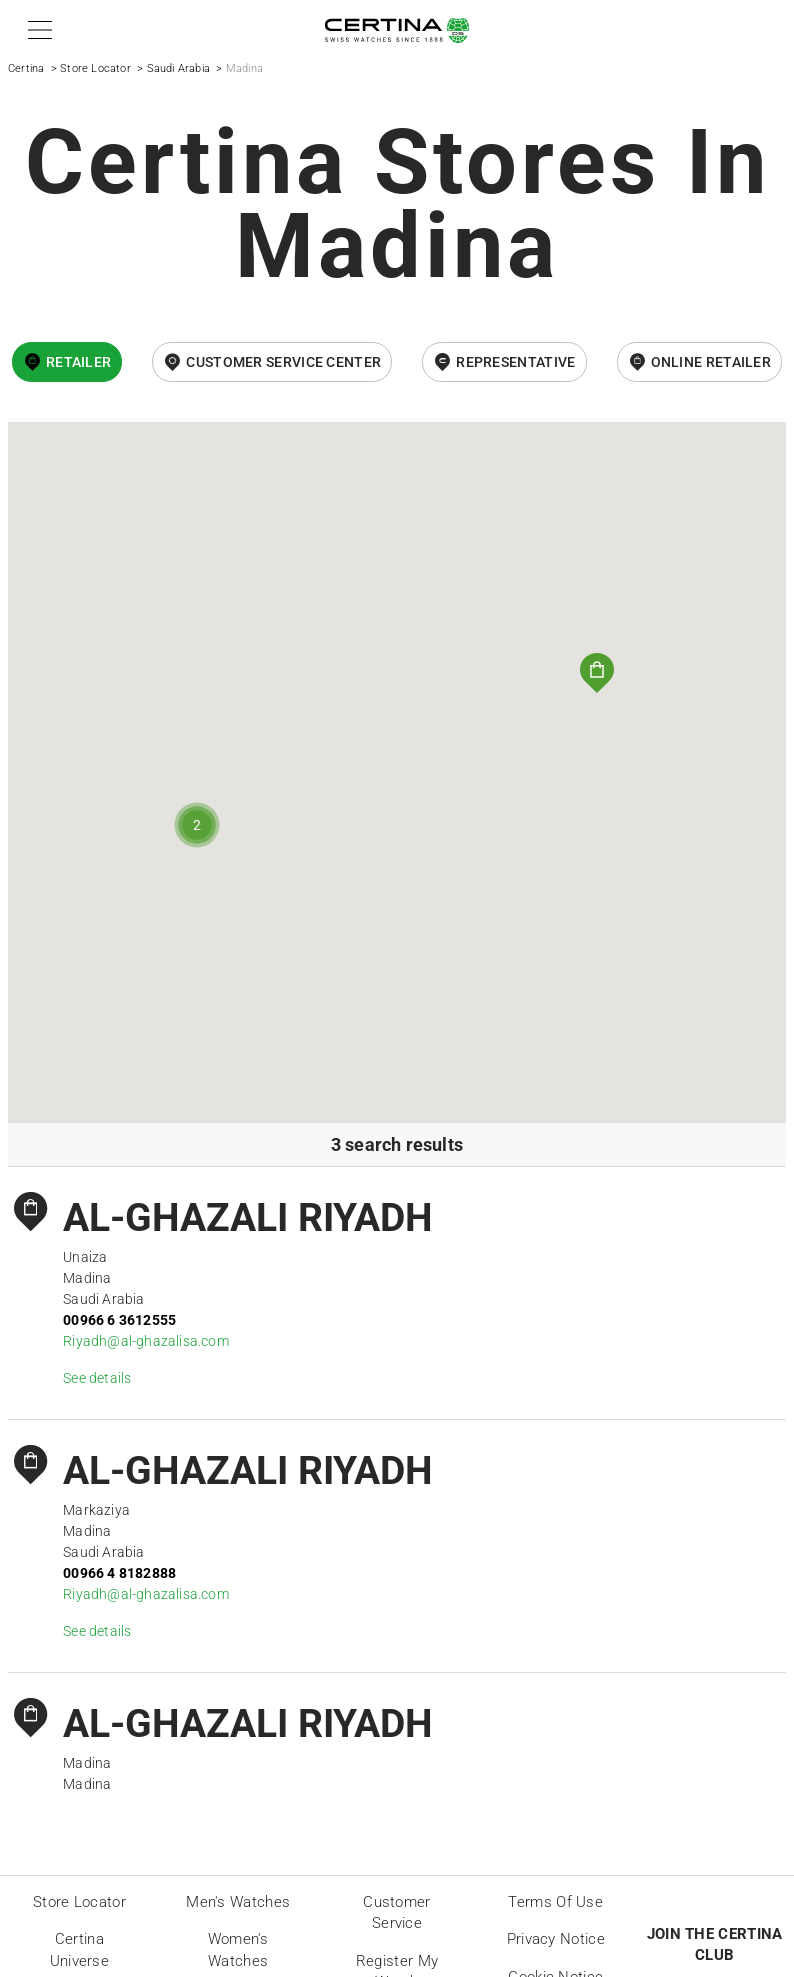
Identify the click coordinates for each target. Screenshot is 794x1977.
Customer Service (396, 1913)
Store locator (79, 1902)
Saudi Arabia (178, 68)
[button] (36, 30)
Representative (515, 362)
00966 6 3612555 (119, 1320)
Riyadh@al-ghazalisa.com (146, 1341)
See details (97, 1378)
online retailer (711, 362)
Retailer (78, 362)
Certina (26, 68)
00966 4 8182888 (119, 1573)
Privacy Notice (556, 1939)
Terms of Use (555, 1902)
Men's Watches (238, 1902)
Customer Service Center (283, 362)
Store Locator (95, 68)
